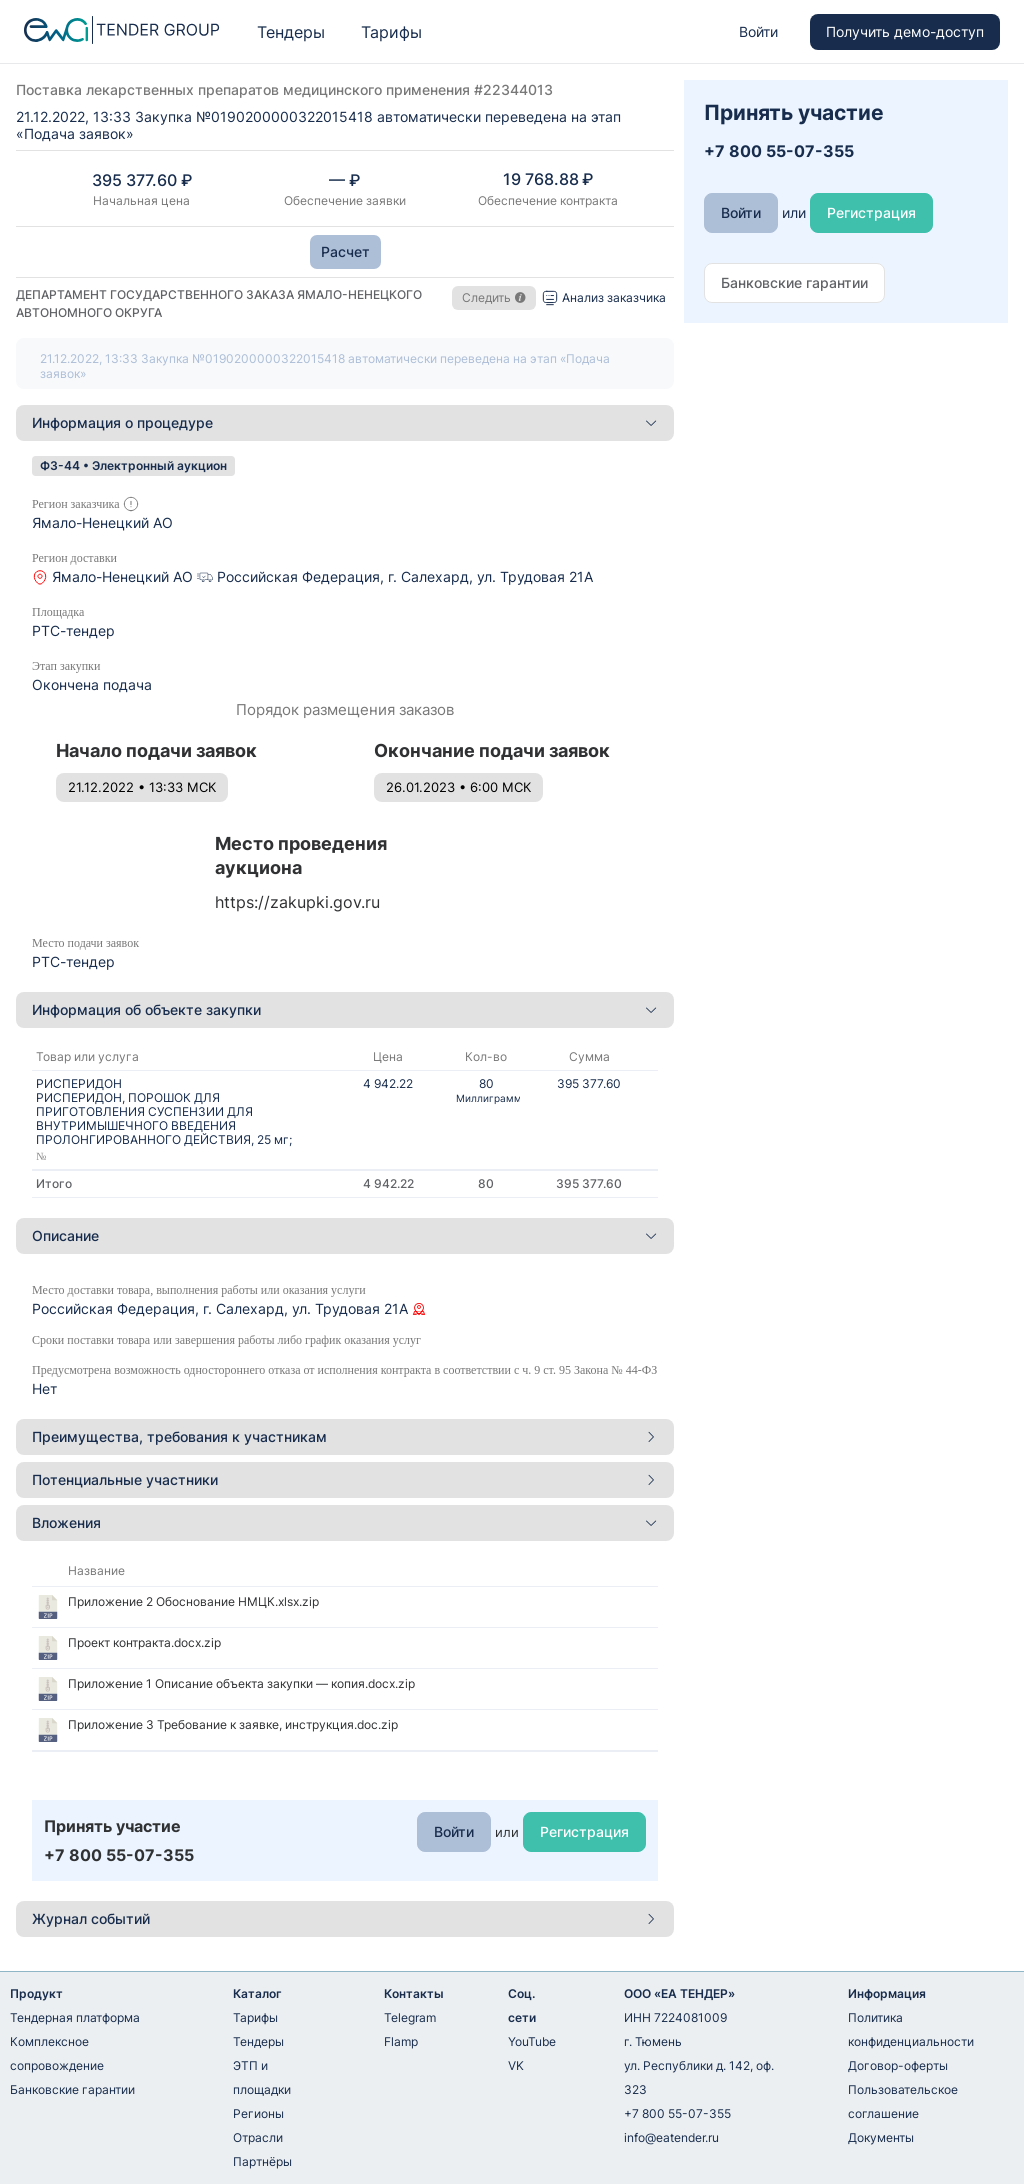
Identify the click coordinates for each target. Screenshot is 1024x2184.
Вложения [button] (345, 1522)
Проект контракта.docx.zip (144, 1642)
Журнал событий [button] (345, 1918)
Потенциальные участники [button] (345, 1479)
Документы (881, 2137)
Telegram (410, 2017)
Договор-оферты (898, 2065)
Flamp (401, 2041)
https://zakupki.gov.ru (297, 902)
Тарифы (391, 32)
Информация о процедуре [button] (345, 422)
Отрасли (258, 2137)
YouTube (532, 2041)
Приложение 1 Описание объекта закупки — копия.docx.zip (241, 1683)
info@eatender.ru (671, 2137)
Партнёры (262, 2161)
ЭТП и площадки (262, 2077)
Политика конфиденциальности (911, 2029)
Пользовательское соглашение (903, 2101)
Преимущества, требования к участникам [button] (345, 1436)
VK (516, 2065)
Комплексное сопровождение (57, 2053)
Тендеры (291, 32)
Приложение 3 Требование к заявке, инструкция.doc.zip (233, 1724)
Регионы (258, 2113)
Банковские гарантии (72, 2089)
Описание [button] (345, 1235)
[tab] (345, 423)
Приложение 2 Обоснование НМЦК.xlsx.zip (193, 1601)
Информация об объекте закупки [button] (345, 1009)
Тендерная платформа (75, 2017)
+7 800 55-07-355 (677, 2113)
